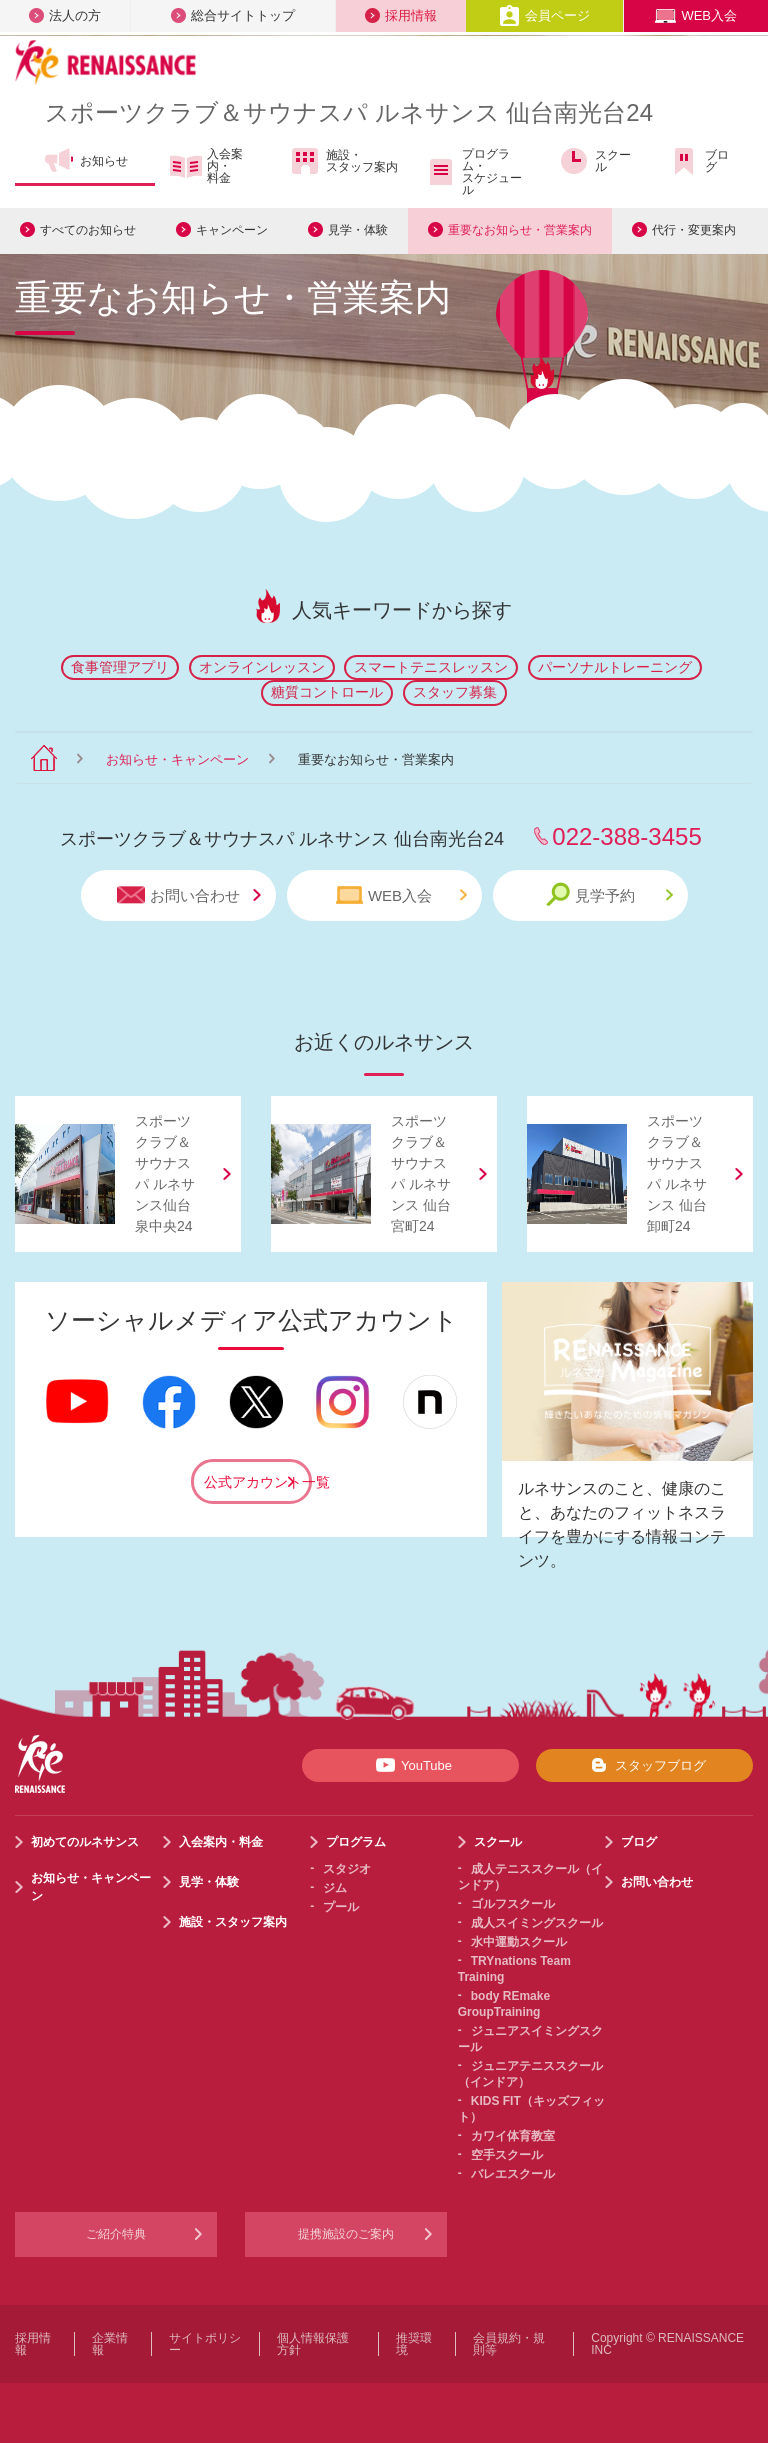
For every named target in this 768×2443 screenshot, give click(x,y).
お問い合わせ (189, 895)
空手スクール (507, 2155)
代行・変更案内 (694, 230)
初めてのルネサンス (85, 1842)
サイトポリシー (205, 2344)
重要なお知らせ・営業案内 (520, 230)
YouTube (410, 1765)
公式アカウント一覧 (258, 1482)
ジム (335, 1888)
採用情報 (401, 15)
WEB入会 (696, 15)
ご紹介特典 (116, 2234)
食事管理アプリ (120, 667)
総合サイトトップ (233, 15)
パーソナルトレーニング (615, 667)
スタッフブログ (644, 1765)
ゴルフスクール (513, 1904)
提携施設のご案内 (346, 2234)
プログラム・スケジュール (473, 172)
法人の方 (65, 15)
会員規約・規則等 (509, 2344)
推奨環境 (414, 2344)
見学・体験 (358, 230)
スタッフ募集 (455, 692)
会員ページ (544, 15)
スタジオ (347, 1869)
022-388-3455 (626, 836)
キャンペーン (232, 230)
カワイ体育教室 (513, 2136)
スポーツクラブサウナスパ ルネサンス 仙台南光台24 (349, 112)
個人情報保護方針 (313, 2344)
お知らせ (85, 161)
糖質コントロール (327, 692)
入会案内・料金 (206, 166)
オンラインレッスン (262, 667)
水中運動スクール (519, 1942)
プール (341, 1907)
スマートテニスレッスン (431, 667)
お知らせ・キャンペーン (177, 759)
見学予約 (609, 894)
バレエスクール (513, 2174)
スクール (594, 161)
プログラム (356, 1842)
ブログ (698, 161)
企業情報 (110, 2344)
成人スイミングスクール (537, 1923)
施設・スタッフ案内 (343, 161)
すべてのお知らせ (88, 230)
